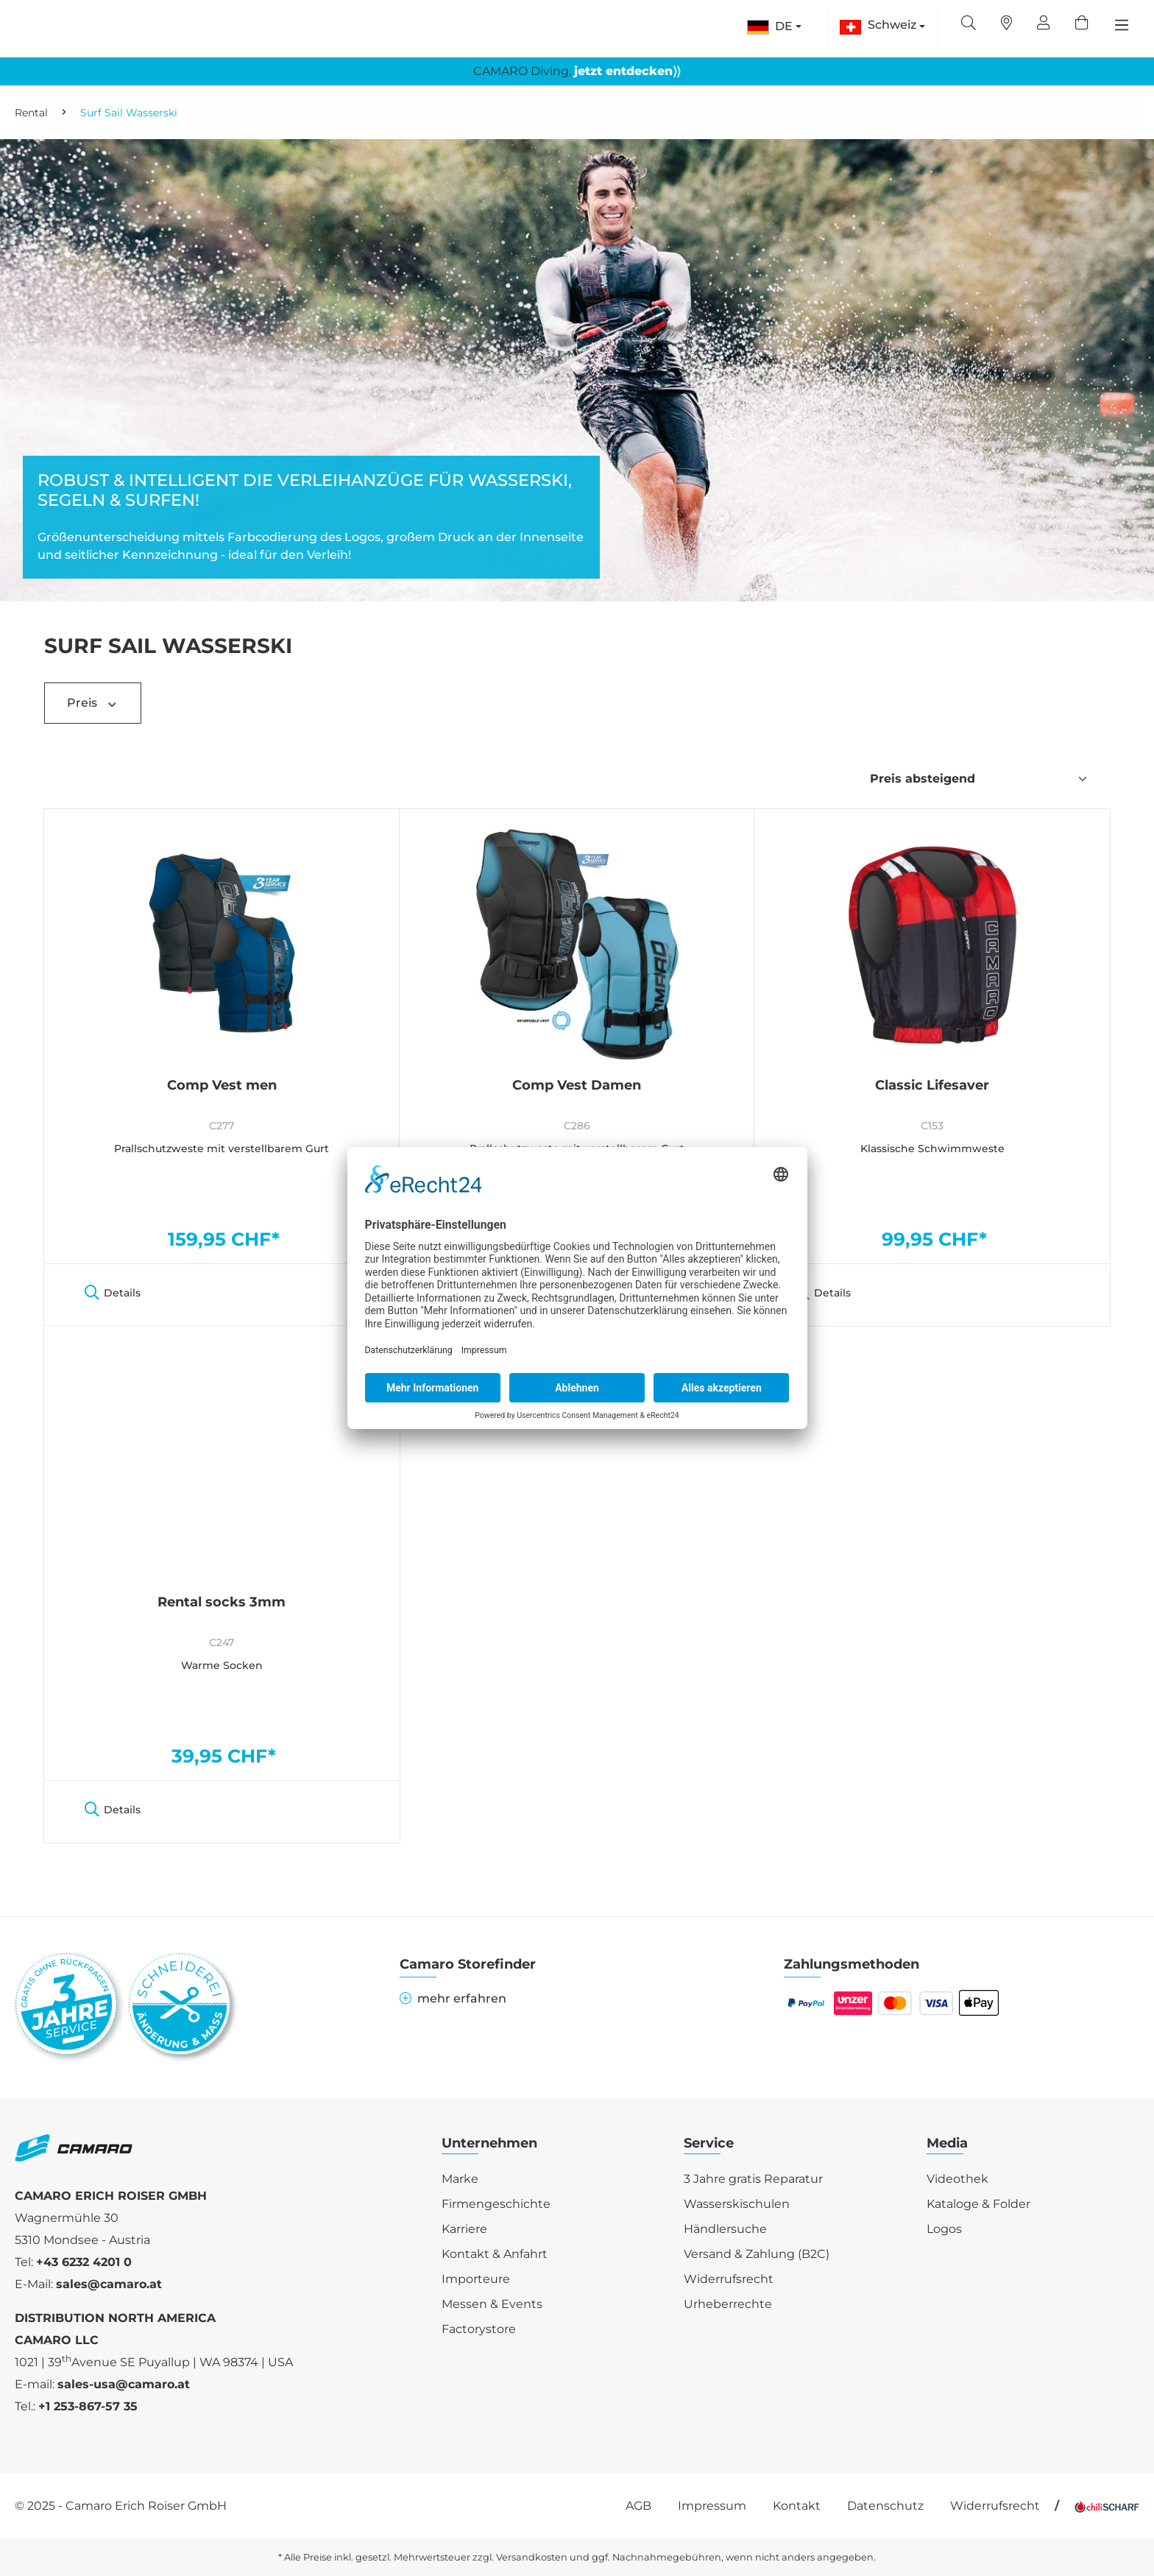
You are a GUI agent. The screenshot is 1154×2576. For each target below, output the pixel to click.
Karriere (464, 2229)
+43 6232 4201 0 (84, 2262)
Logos (944, 2229)
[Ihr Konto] (1043, 24)
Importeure (476, 2279)
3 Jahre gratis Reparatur (753, 2179)
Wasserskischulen (737, 2204)
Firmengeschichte (496, 2204)
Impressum (712, 2506)
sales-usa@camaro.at (123, 2384)
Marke (460, 2179)
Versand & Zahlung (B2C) (756, 2254)
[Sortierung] (979, 778)
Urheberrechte (728, 2304)
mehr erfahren (453, 1998)
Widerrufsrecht (729, 2279)
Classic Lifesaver (932, 1086)
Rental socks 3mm (221, 1602)
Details (113, 1292)
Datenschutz (885, 2506)
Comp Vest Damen (576, 1086)
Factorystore (479, 2329)
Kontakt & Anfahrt (495, 2254)
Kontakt (797, 2506)
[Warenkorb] (1082, 24)
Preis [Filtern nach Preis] (92, 702)
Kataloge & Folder (978, 2204)
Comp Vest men (222, 1086)
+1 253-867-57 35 (88, 2406)
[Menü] (1121, 25)
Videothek (957, 2179)
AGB (638, 2506)
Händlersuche (725, 2229)
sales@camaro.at (109, 2284)
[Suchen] (968, 24)
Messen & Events (492, 2304)
